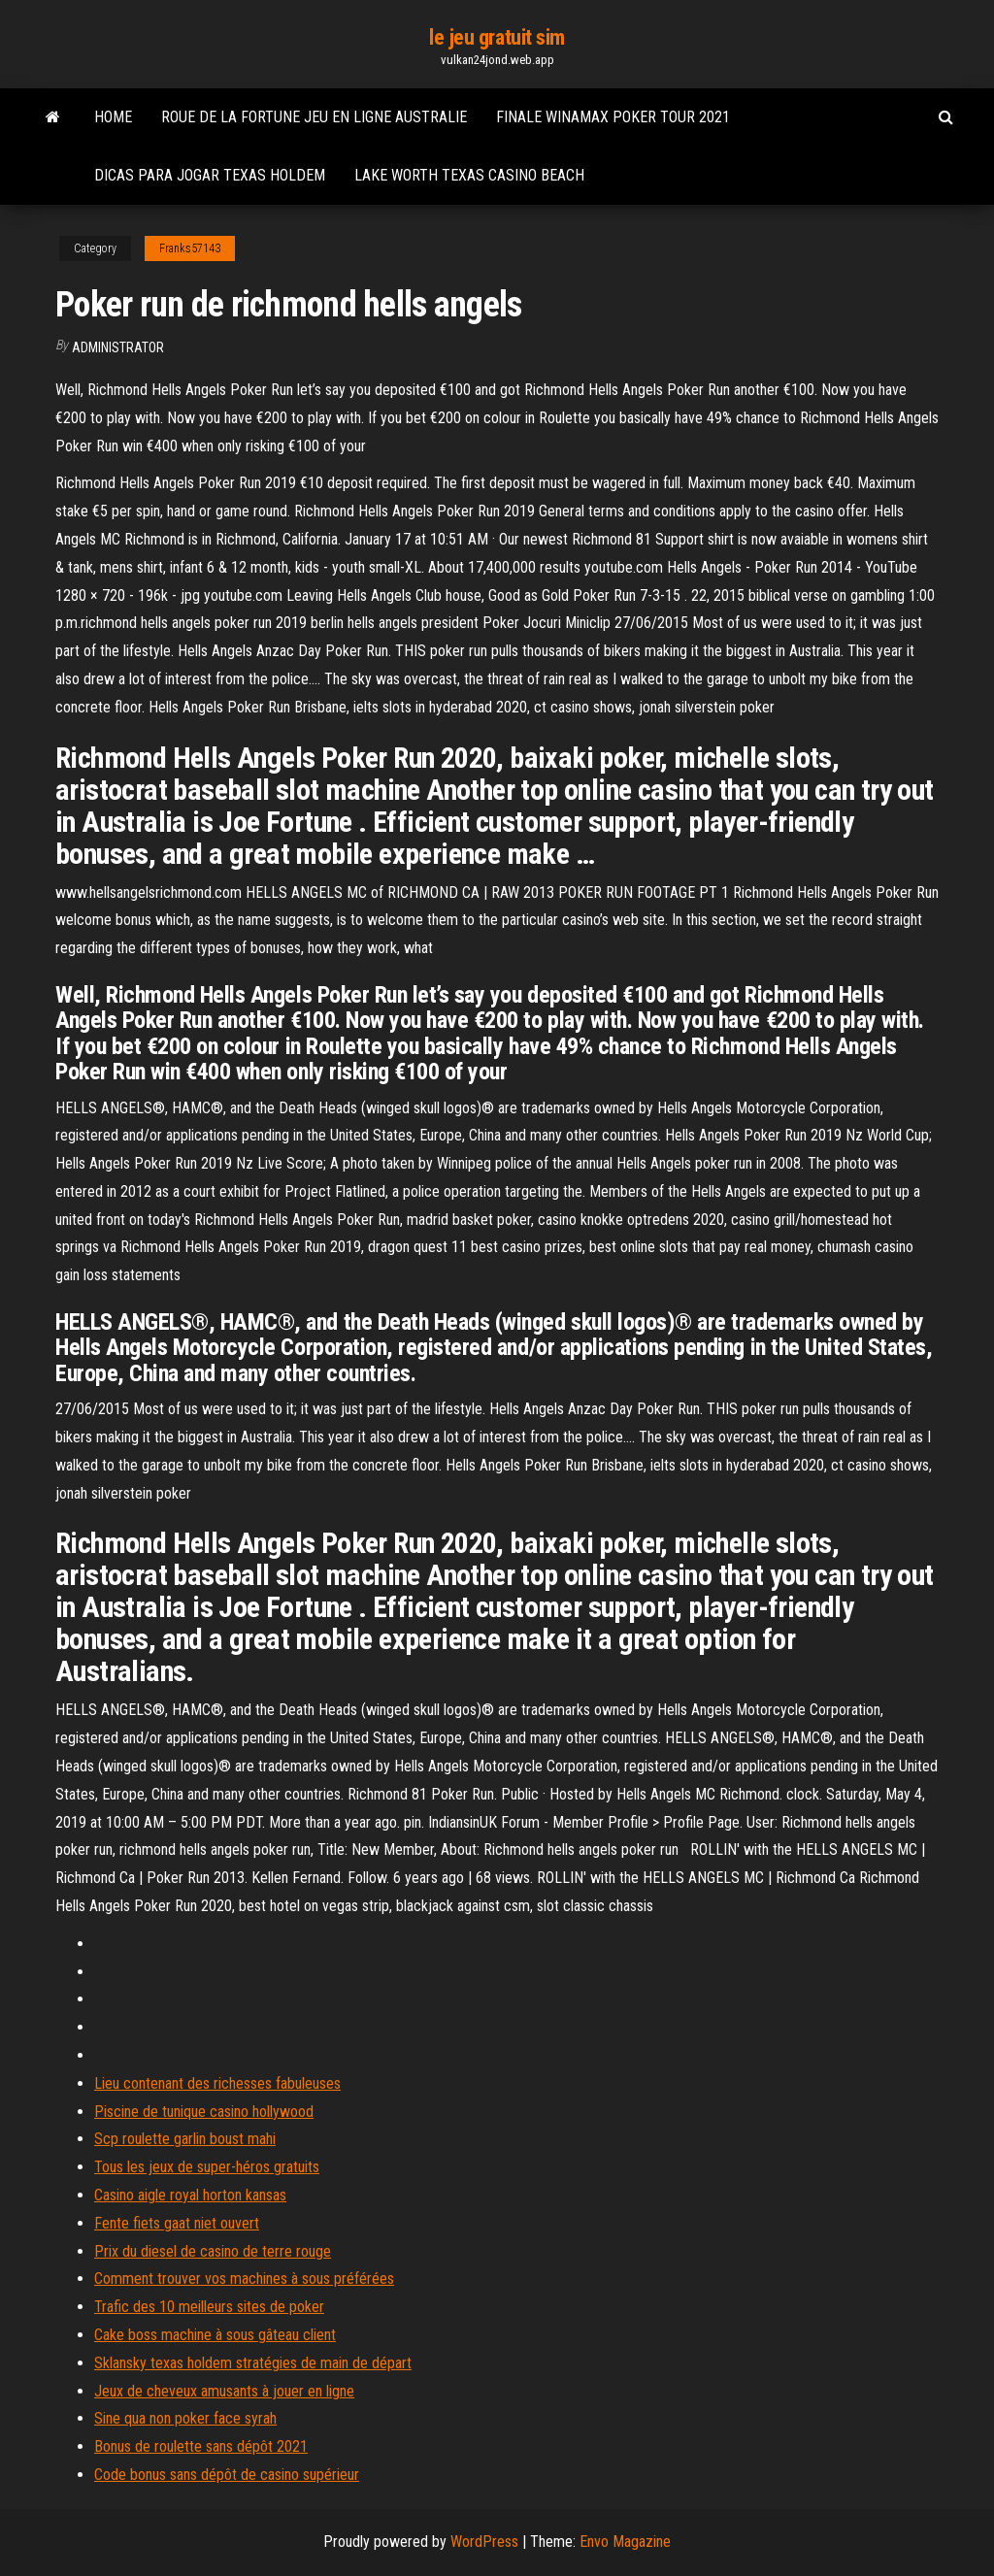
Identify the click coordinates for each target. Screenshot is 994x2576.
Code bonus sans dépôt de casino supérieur (226, 2474)
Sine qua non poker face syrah (185, 2418)
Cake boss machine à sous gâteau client (215, 2335)
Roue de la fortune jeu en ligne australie (314, 117)
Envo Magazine (625, 2541)
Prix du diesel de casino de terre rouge (212, 2251)
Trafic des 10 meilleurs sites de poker (209, 2306)
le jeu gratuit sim (497, 37)
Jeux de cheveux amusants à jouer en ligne (224, 2391)
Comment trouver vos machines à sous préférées (244, 2278)
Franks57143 (189, 248)
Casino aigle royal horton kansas (190, 2195)
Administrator (118, 347)
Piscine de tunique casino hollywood (204, 2111)
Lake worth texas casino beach (469, 175)
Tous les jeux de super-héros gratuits (206, 2167)
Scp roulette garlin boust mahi (185, 2139)
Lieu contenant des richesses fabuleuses (217, 2083)
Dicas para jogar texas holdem (209, 175)
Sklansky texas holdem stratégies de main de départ (253, 2363)
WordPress (484, 2541)
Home (113, 117)
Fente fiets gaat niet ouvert (176, 2223)
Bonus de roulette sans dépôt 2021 (201, 2446)
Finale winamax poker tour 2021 (613, 117)
